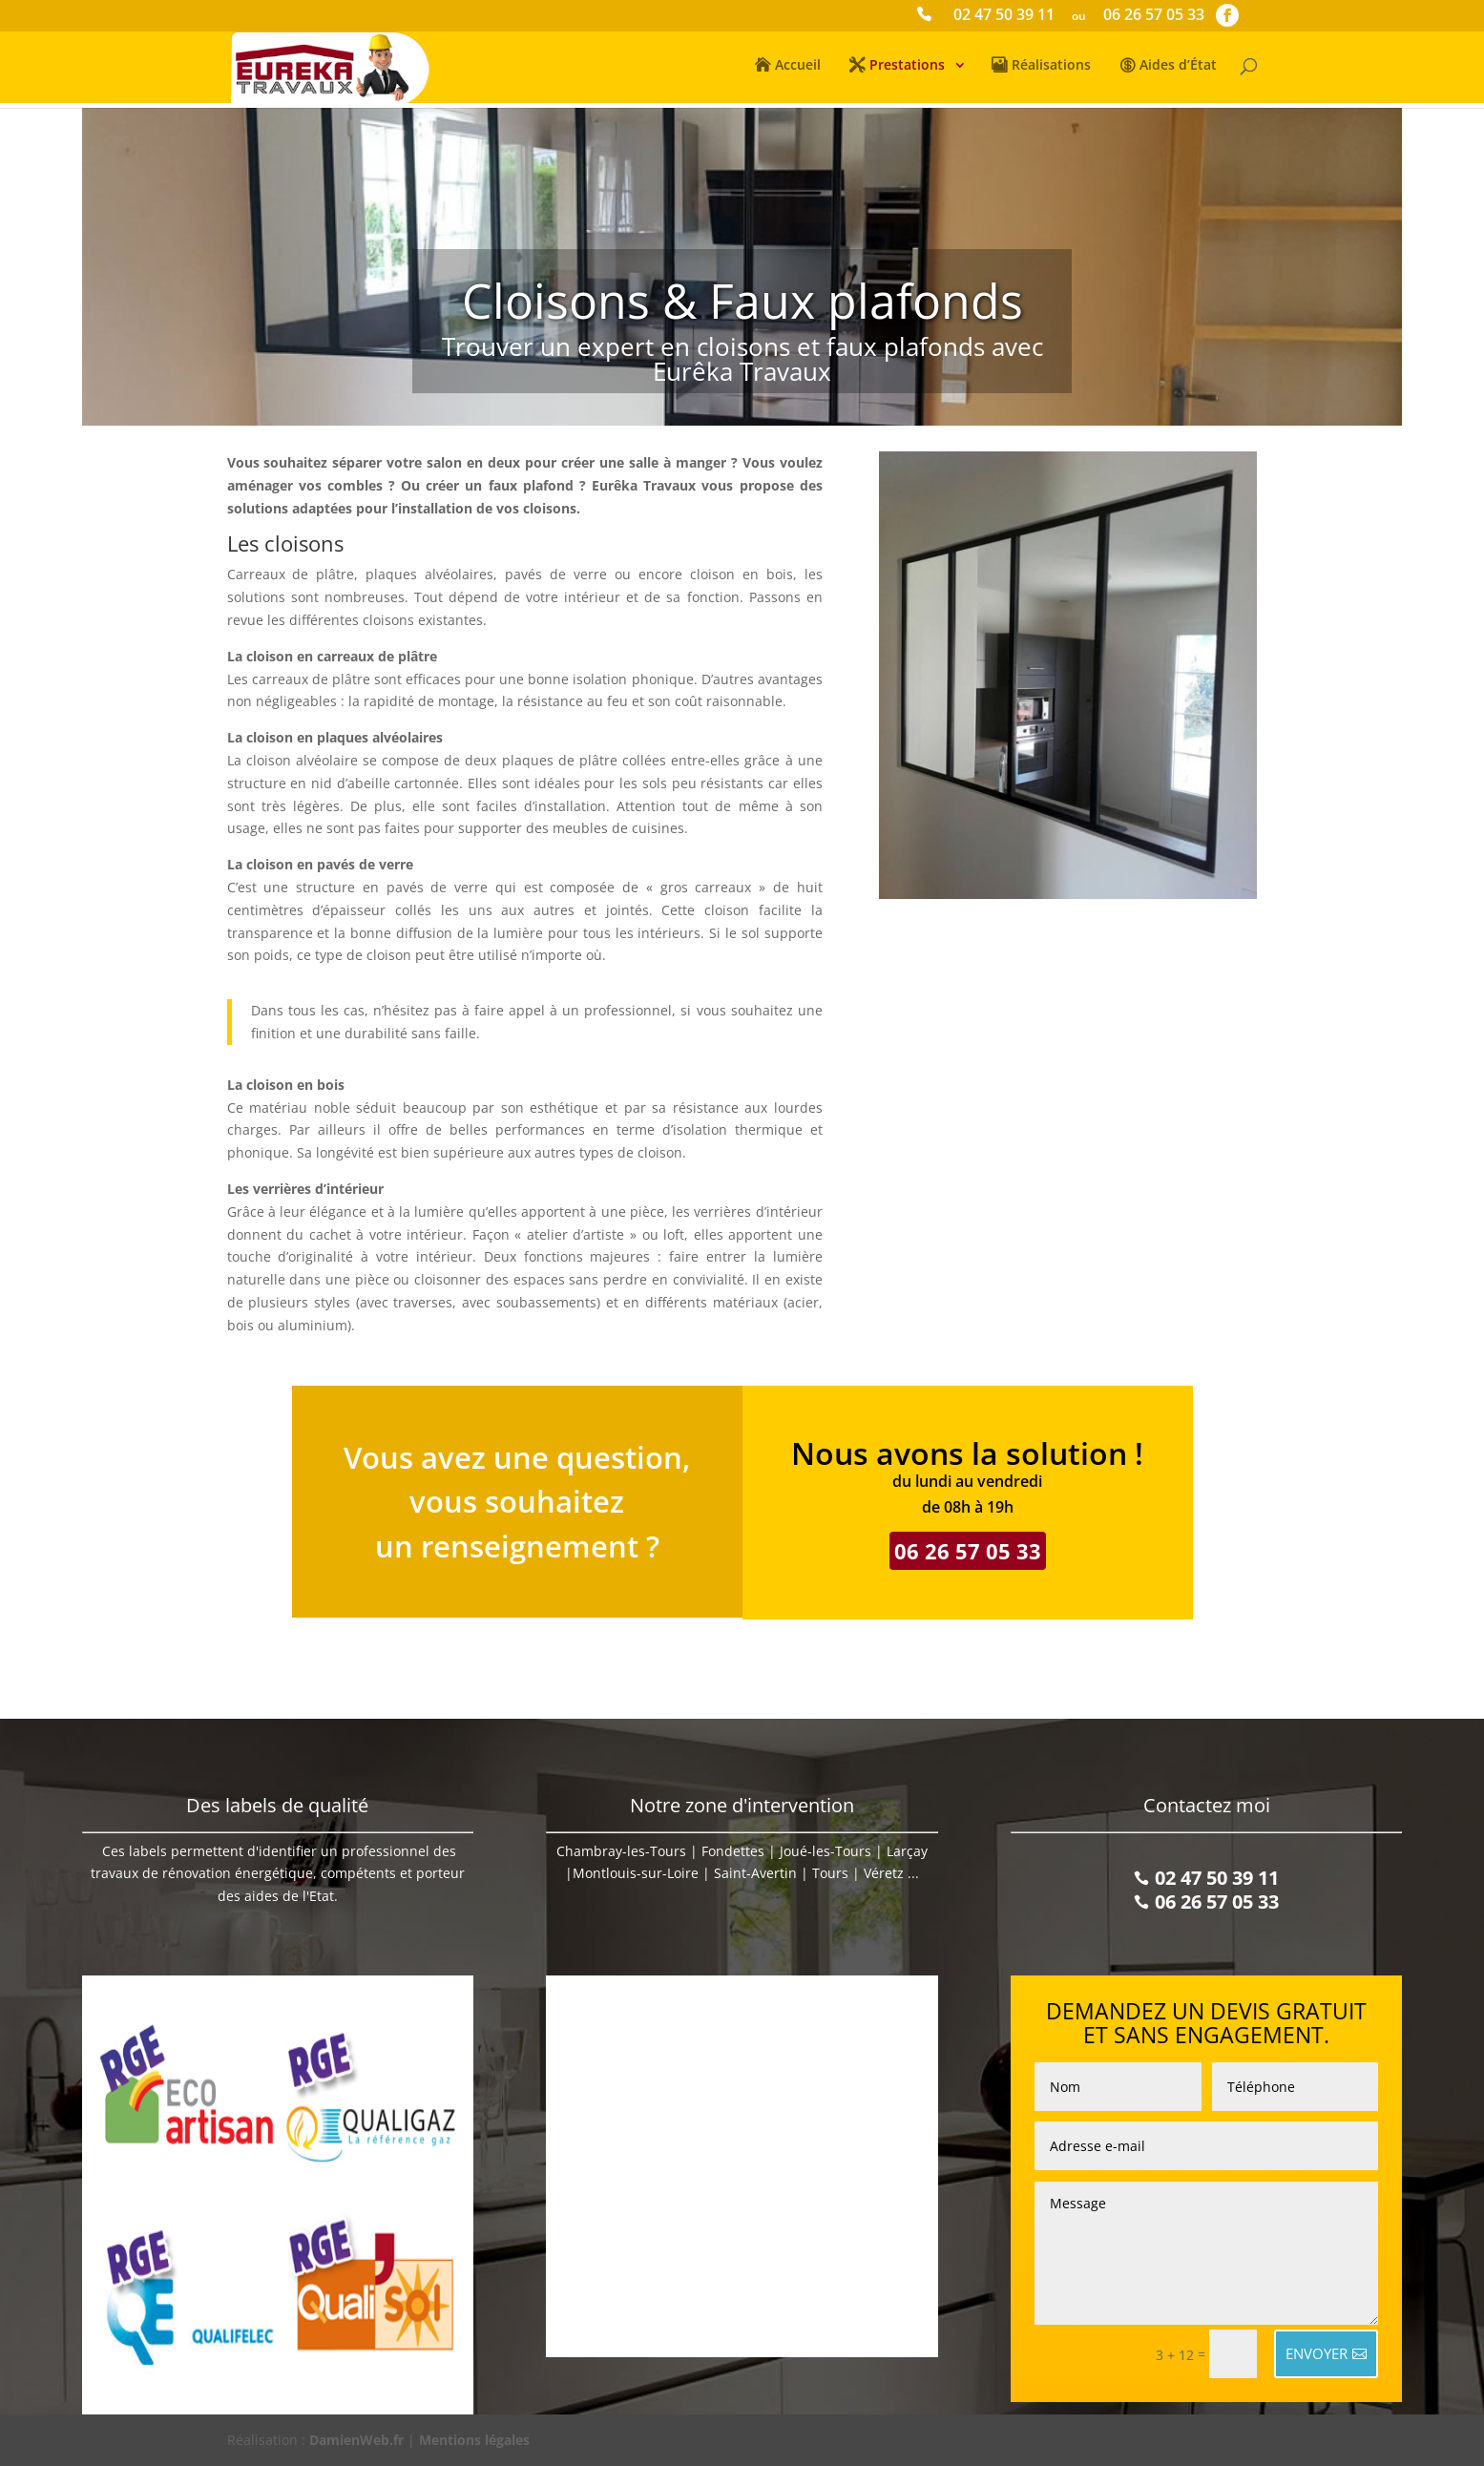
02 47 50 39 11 (1004, 17)
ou (1079, 17)
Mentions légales (474, 2440)
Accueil (798, 67)
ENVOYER (1316, 2353)
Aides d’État (1178, 67)
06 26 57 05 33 (1153, 17)
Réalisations (1051, 67)
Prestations (907, 67)
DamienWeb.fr (356, 2440)
